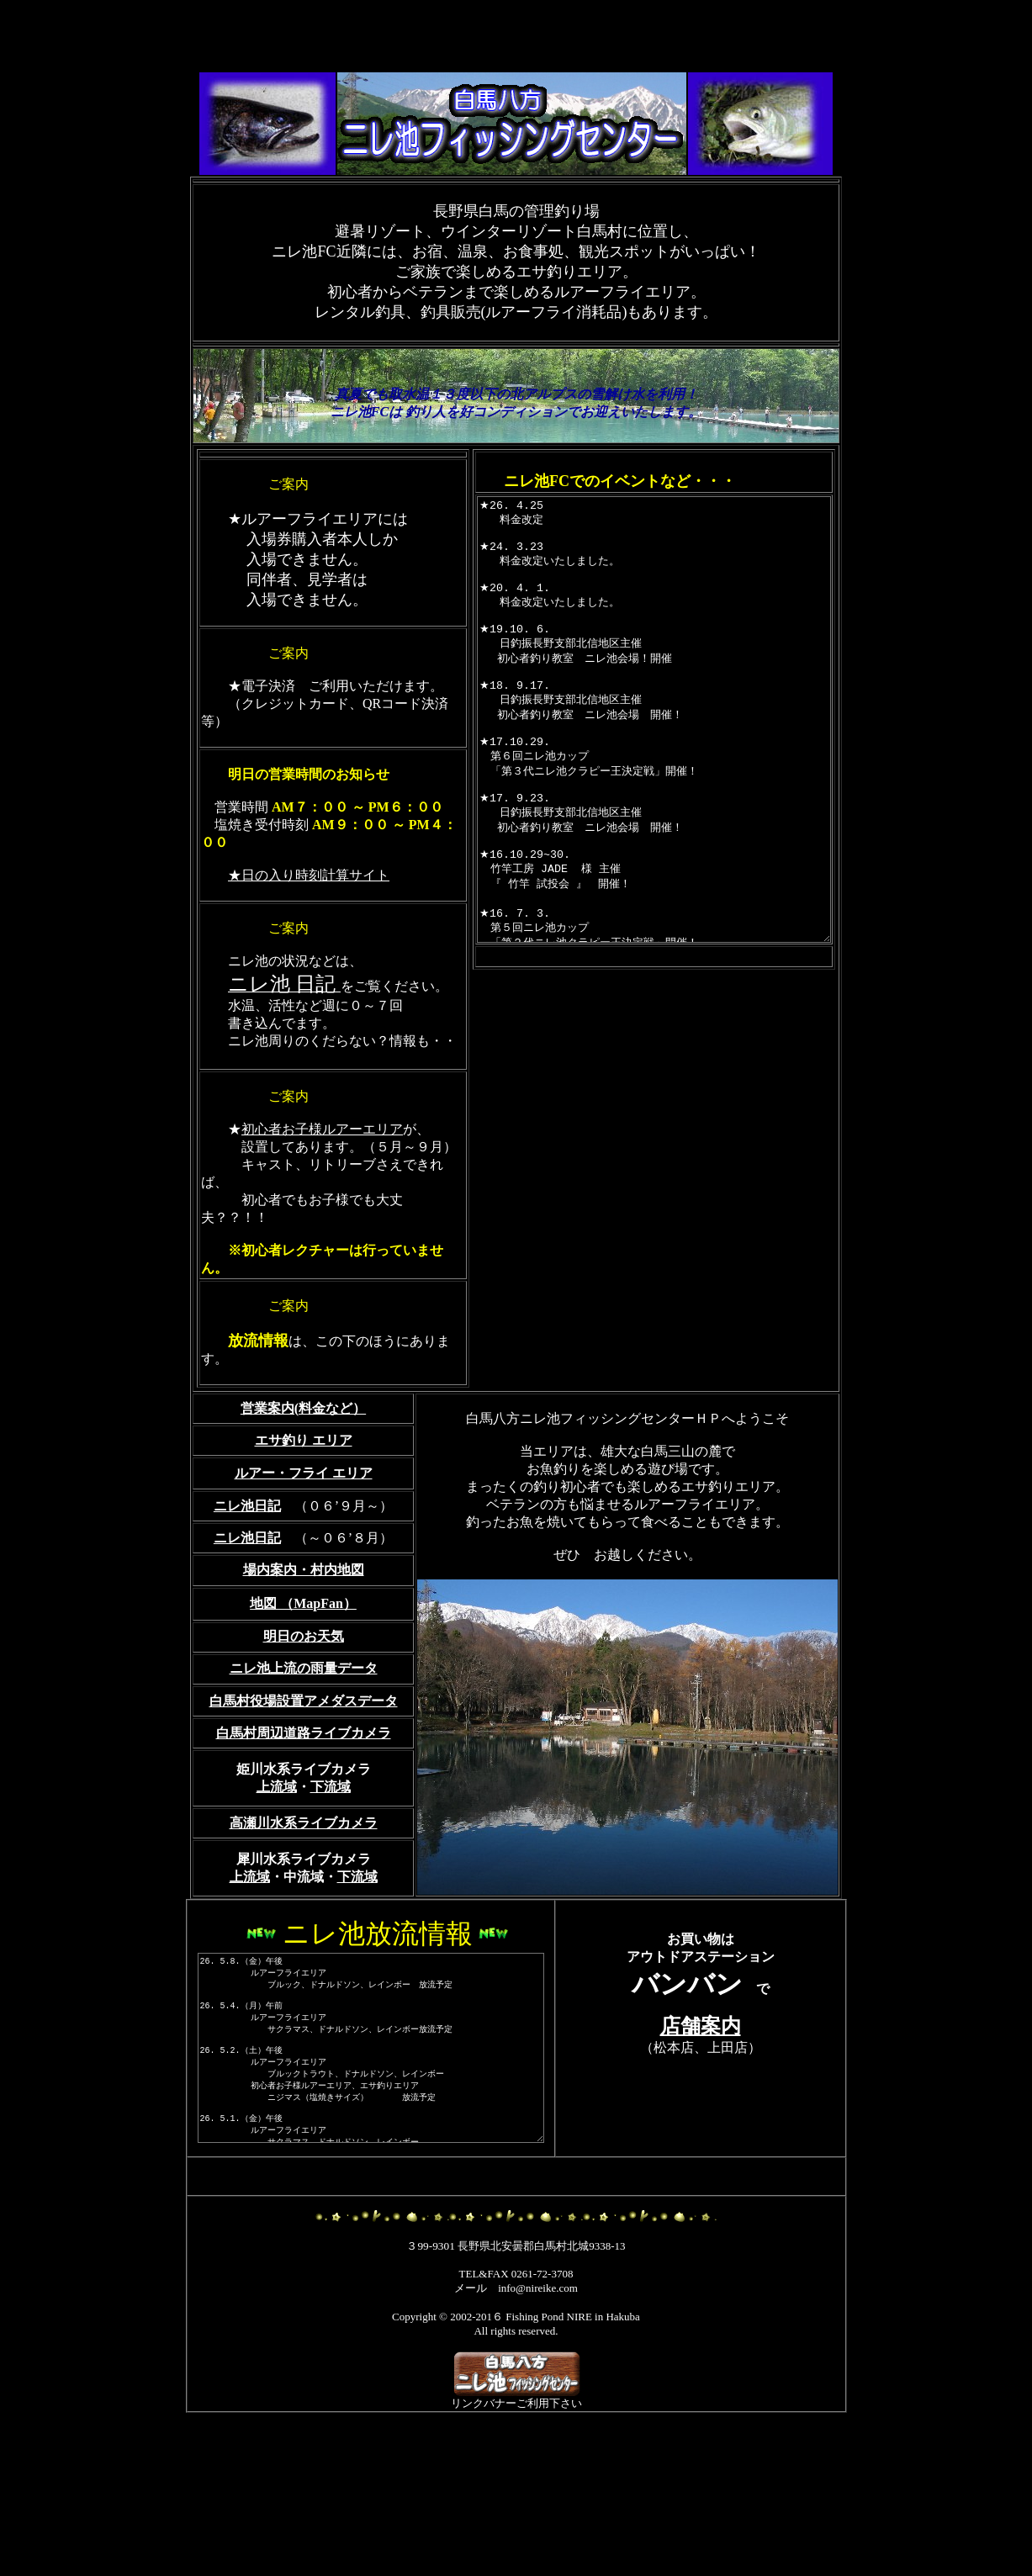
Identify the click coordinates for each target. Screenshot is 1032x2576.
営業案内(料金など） (303, 1514)
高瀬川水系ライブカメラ (304, 1929)
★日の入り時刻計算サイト (308, 910)
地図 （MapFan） (303, 1709)
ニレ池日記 (247, 1644)
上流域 (277, 1893)
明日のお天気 (303, 1742)
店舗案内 (702, 2132)
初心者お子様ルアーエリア (322, 1200)
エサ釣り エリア (303, 1546)
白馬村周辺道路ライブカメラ (303, 1839)
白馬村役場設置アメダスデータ (303, 1807)
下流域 (330, 1893)
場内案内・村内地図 (303, 1676)
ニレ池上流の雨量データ (304, 1774)
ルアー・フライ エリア (304, 1579)
